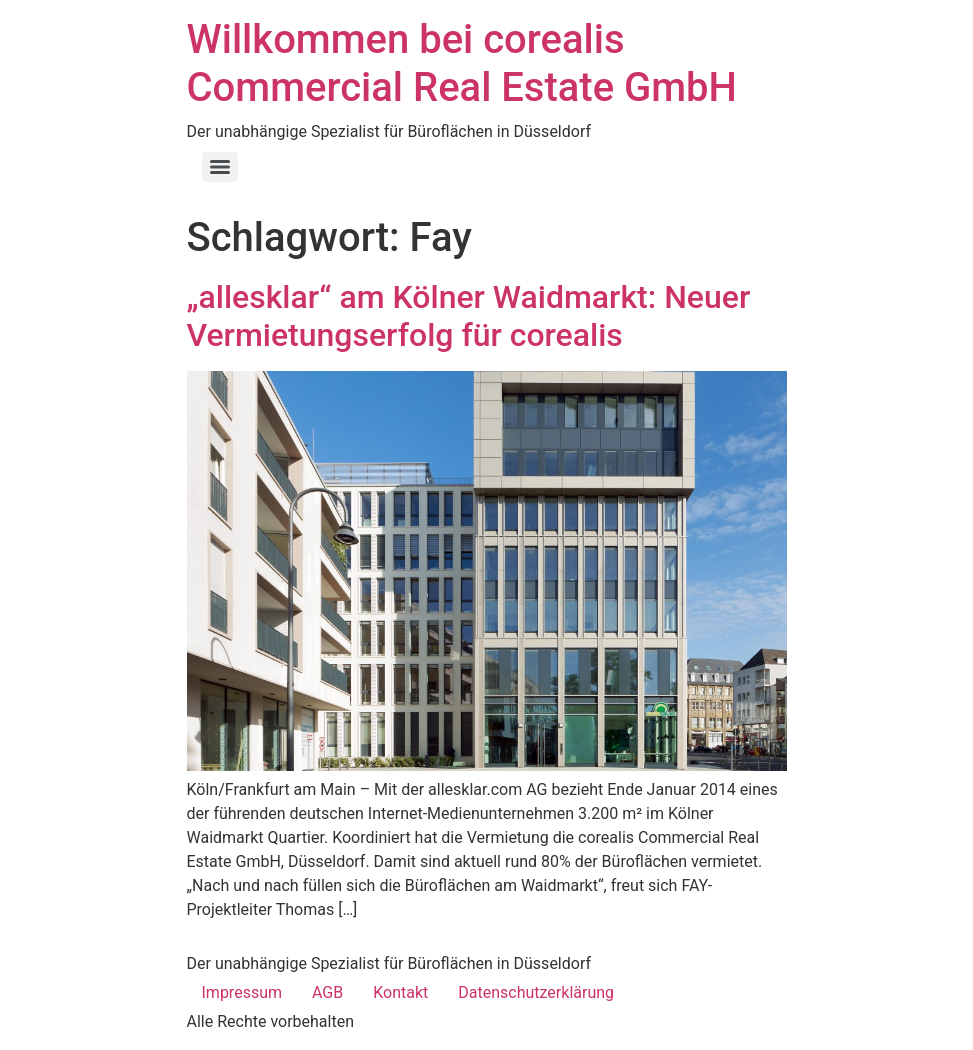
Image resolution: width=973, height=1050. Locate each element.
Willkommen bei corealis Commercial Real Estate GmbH (462, 63)
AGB (327, 992)
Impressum (242, 992)
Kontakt (400, 992)
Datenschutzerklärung (536, 992)
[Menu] (220, 167)
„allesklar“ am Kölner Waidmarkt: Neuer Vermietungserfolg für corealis (469, 316)
